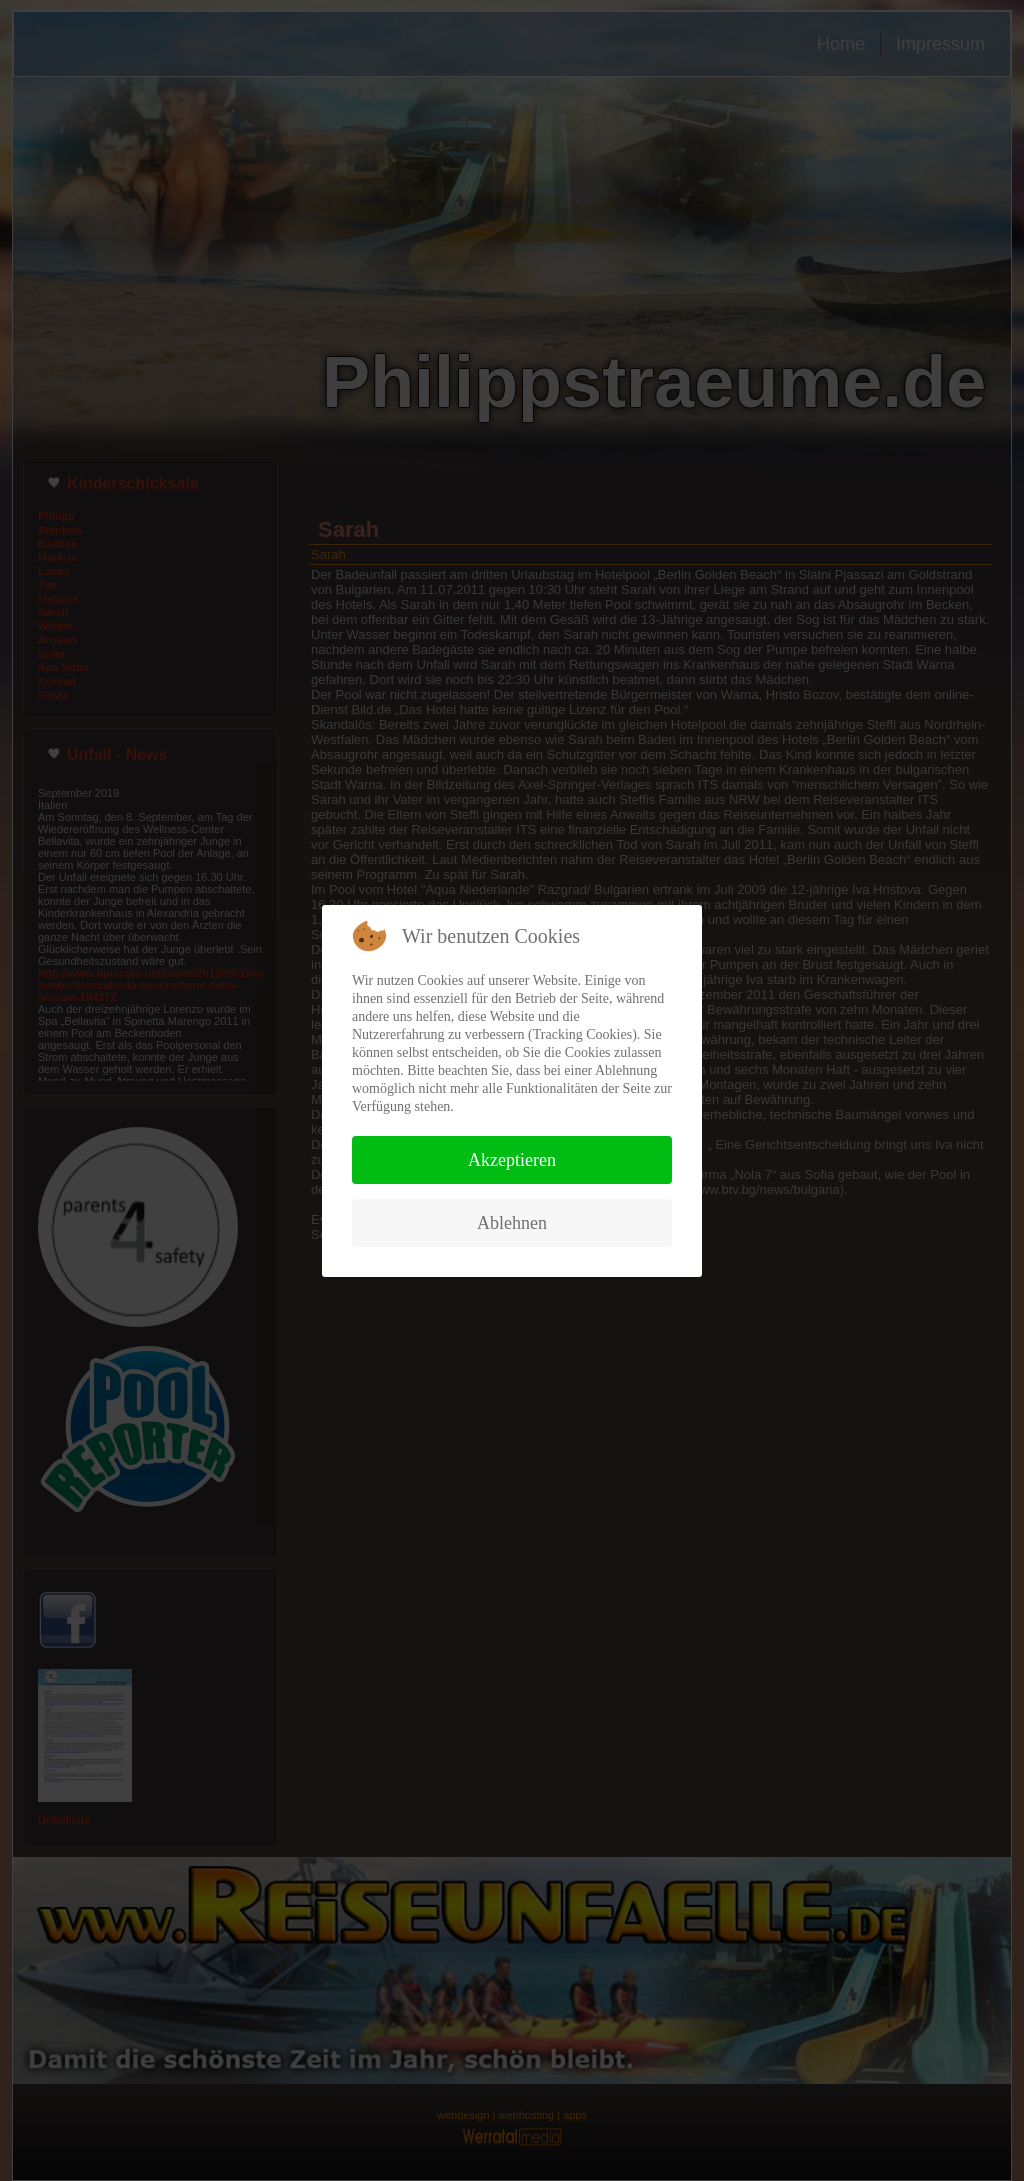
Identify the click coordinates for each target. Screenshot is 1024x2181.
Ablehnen (512, 1223)
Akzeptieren (512, 1160)
